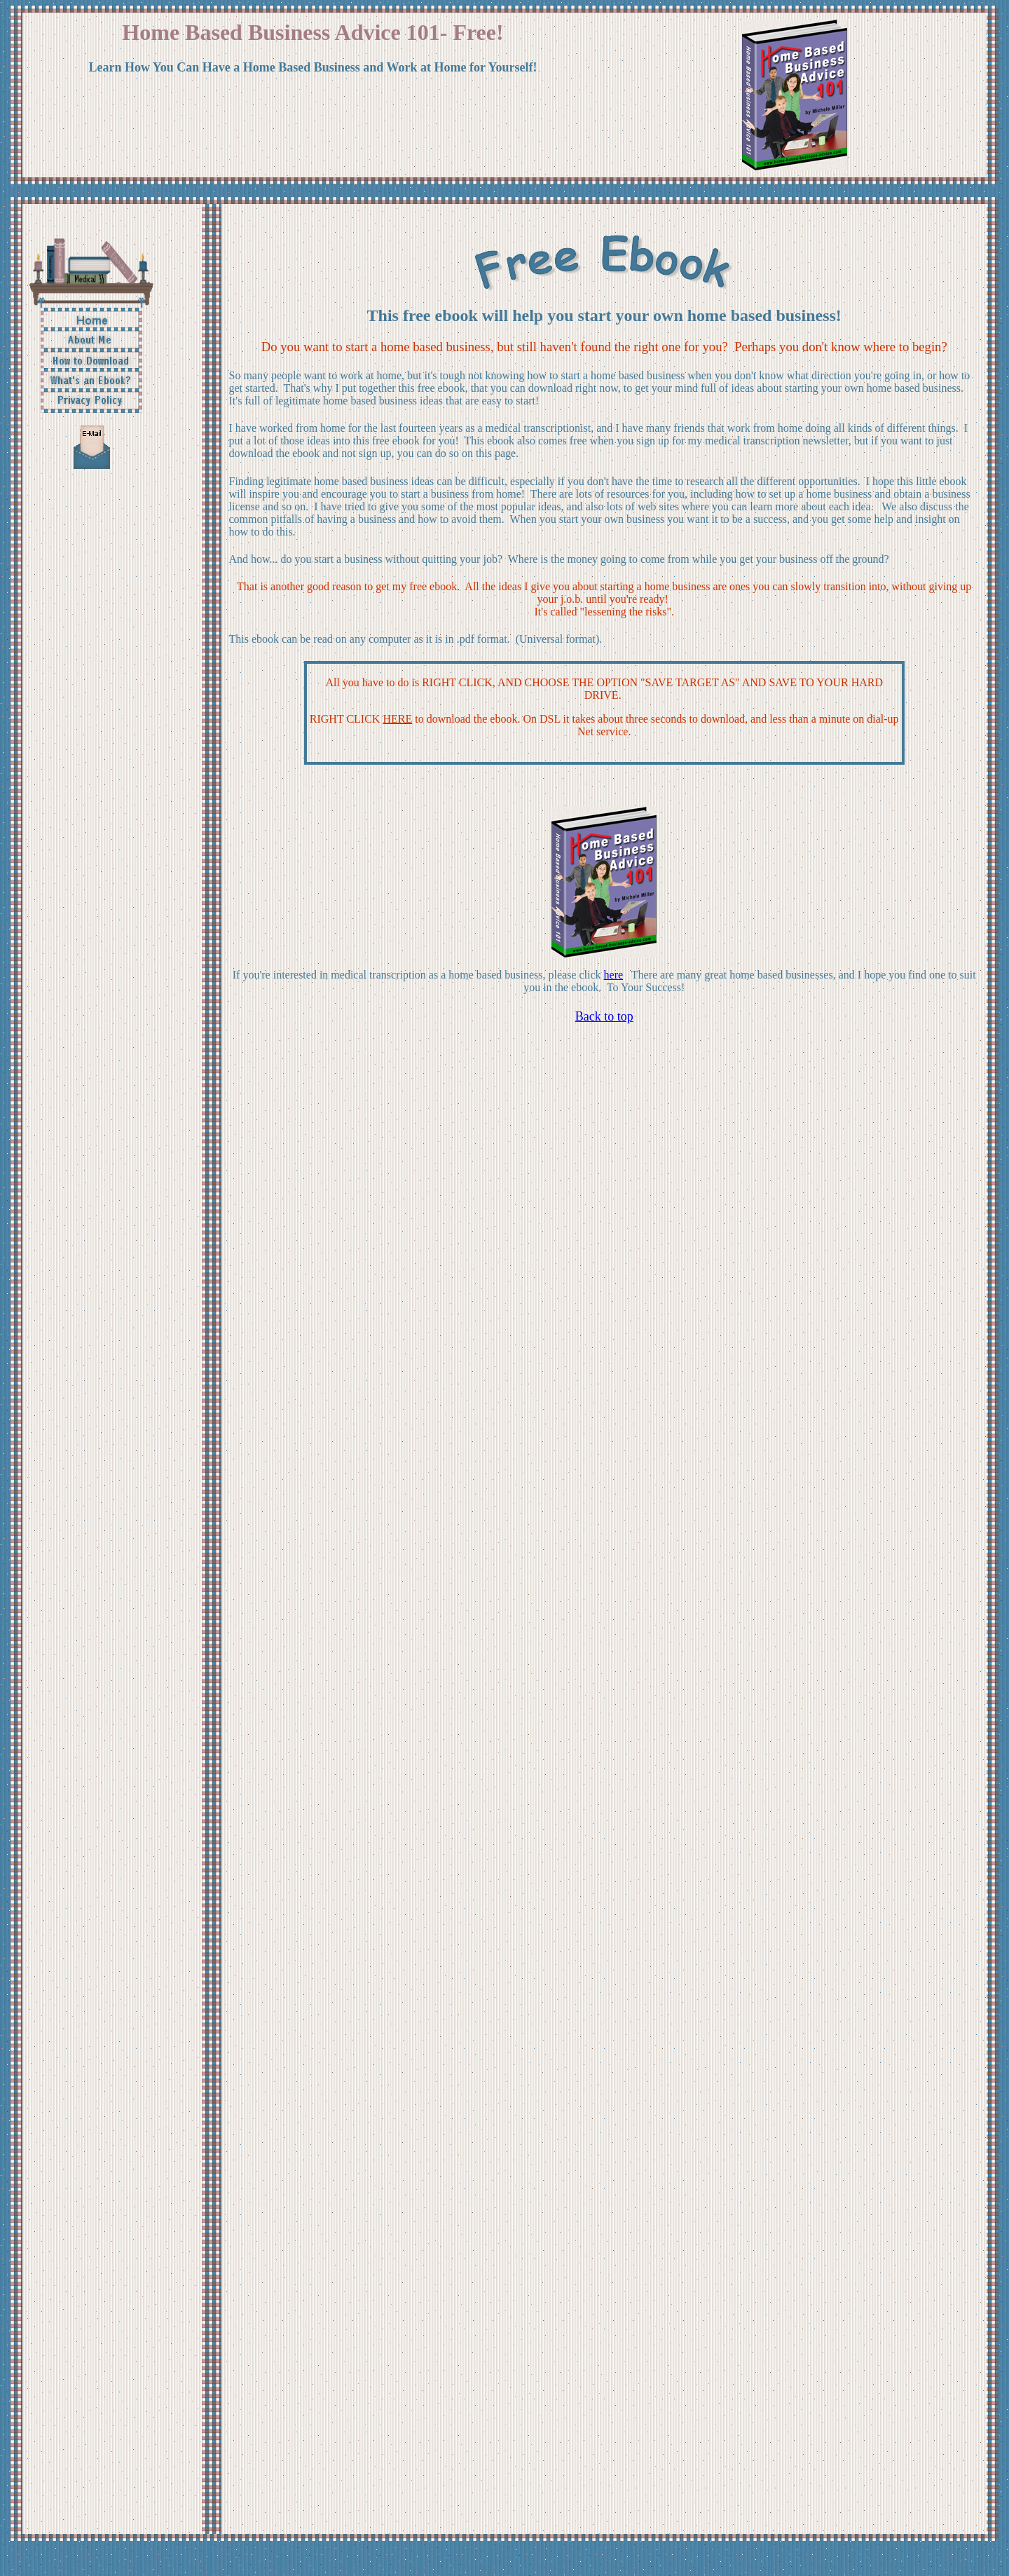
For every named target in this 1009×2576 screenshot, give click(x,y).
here (614, 975)
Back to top (604, 1016)
